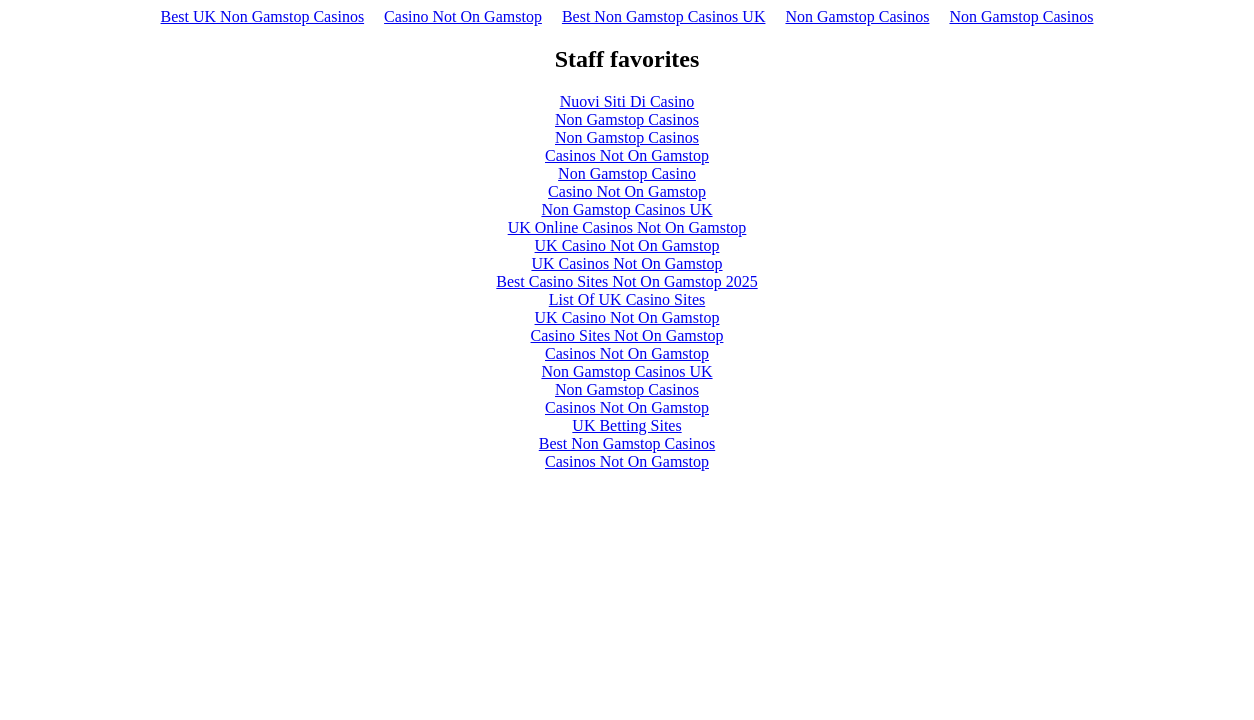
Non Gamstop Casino (627, 173)
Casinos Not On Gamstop (627, 155)
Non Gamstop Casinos (857, 16)
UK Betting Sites (626, 425)
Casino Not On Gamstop (463, 16)
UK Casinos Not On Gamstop (626, 263)
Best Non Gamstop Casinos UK (664, 16)
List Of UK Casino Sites (627, 299)
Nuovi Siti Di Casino (627, 101)
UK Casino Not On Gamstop (627, 245)
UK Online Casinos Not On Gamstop (627, 227)
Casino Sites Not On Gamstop (627, 335)
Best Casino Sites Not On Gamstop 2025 (626, 281)
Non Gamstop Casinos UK (626, 209)
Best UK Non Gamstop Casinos (263, 16)
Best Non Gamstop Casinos (627, 443)
